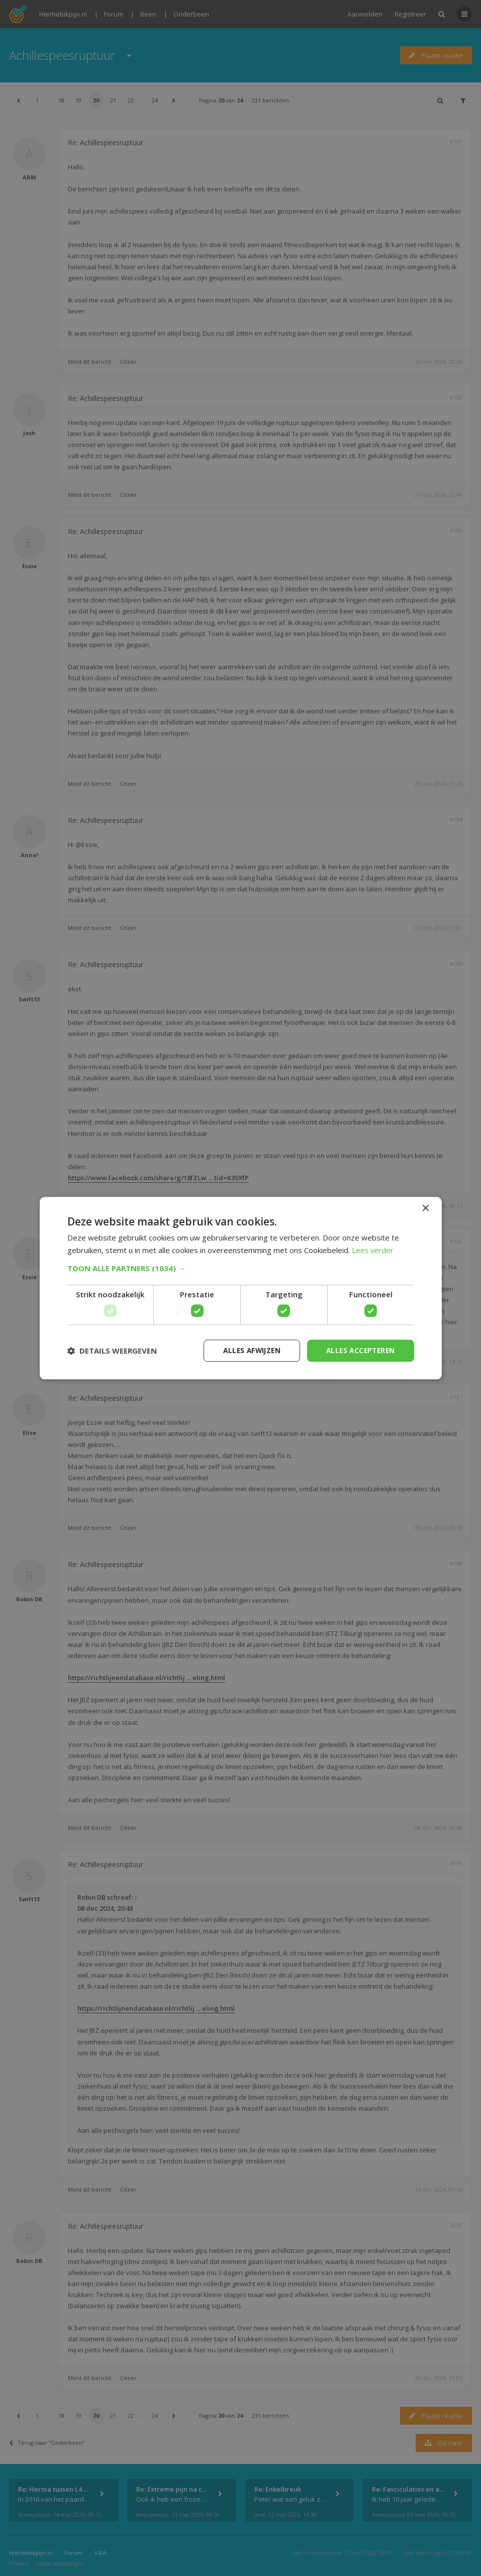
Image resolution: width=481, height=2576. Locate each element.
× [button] (425, 1208)
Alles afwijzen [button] (247, 1350)
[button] (240, 1268)
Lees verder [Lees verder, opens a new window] (373, 1250)
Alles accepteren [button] (359, 1350)
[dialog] (240, 1288)
